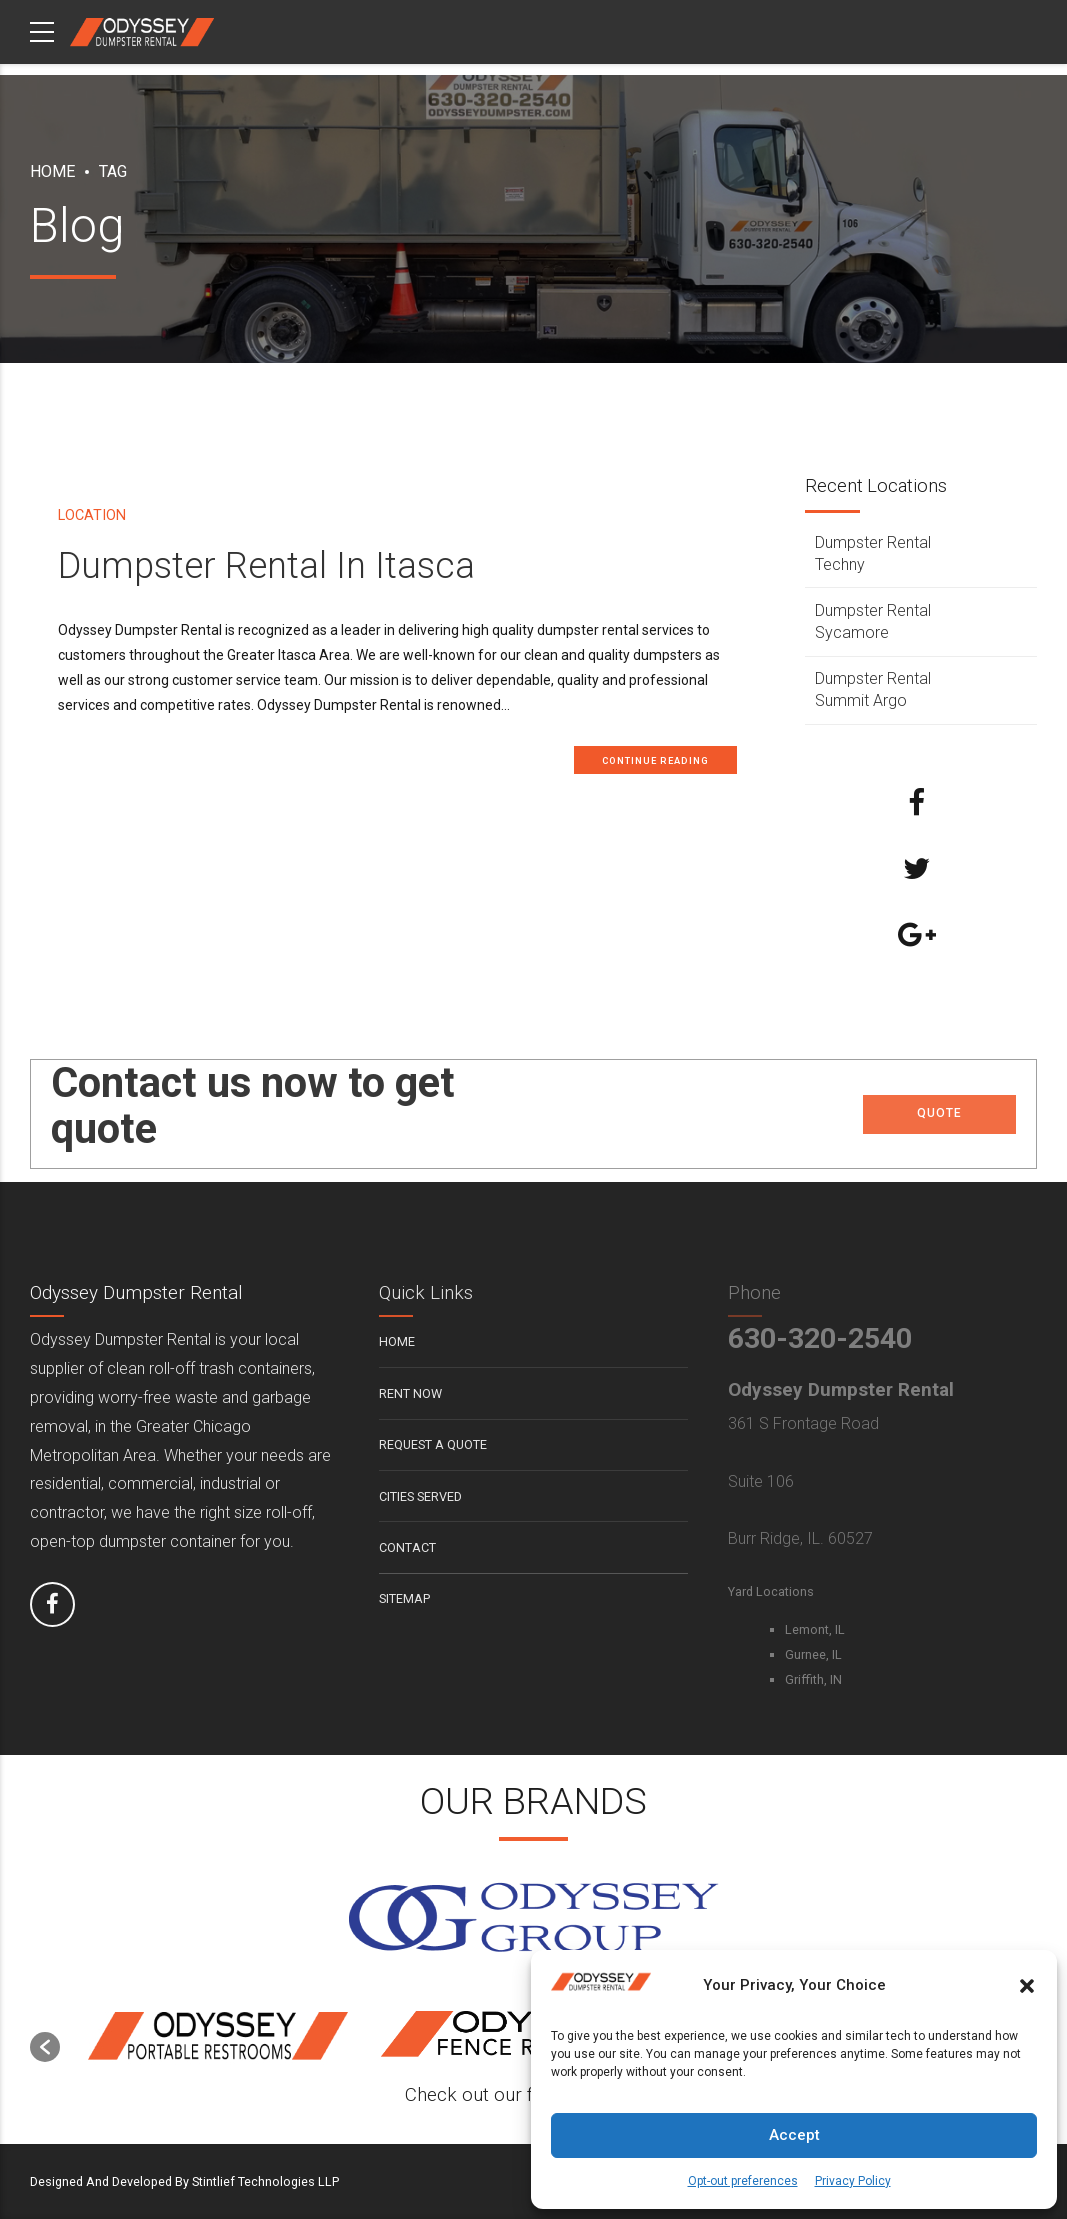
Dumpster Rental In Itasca (266, 566)
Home (52, 171)
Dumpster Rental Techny (873, 553)
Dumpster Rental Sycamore (873, 621)
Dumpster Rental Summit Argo (873, 689)
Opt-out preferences (743, 2181)
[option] (218, 2037)
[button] (1027, 1986)
